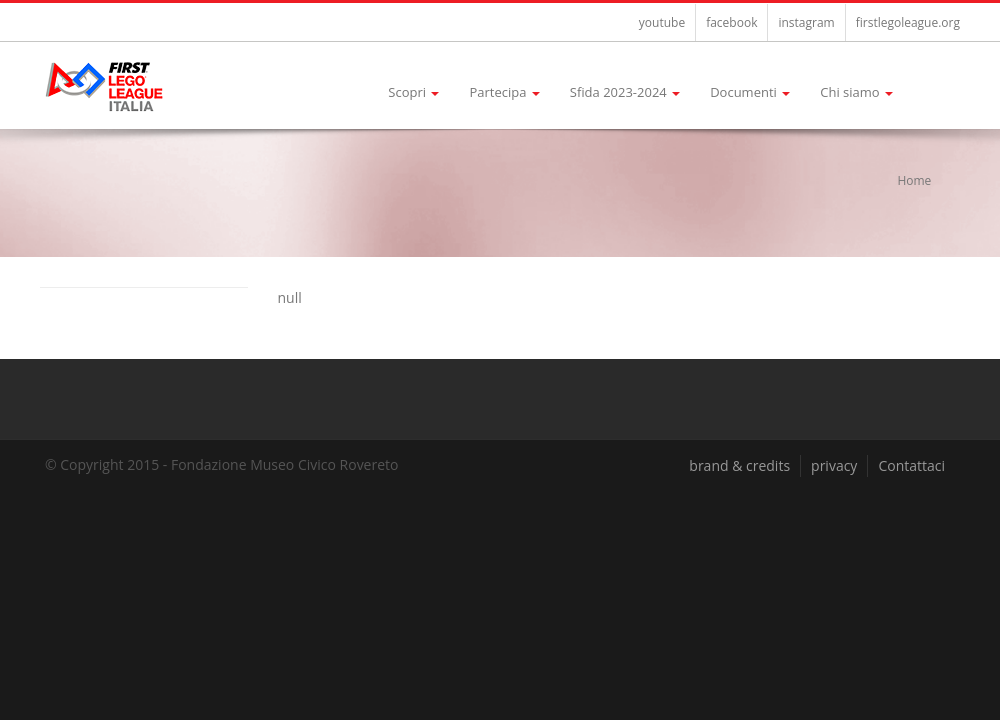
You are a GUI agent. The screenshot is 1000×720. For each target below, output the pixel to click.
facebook (731, 22)
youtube (662, 22)
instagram (806, 22)
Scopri (413, 92)
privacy (834, 465)
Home (914, 180)
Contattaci (911, 465)
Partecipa (504, 92)
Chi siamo (856, 92)
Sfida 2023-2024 (625, 92)
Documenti (750, 92)
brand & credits (739, 465)
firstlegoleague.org (908, 22)
